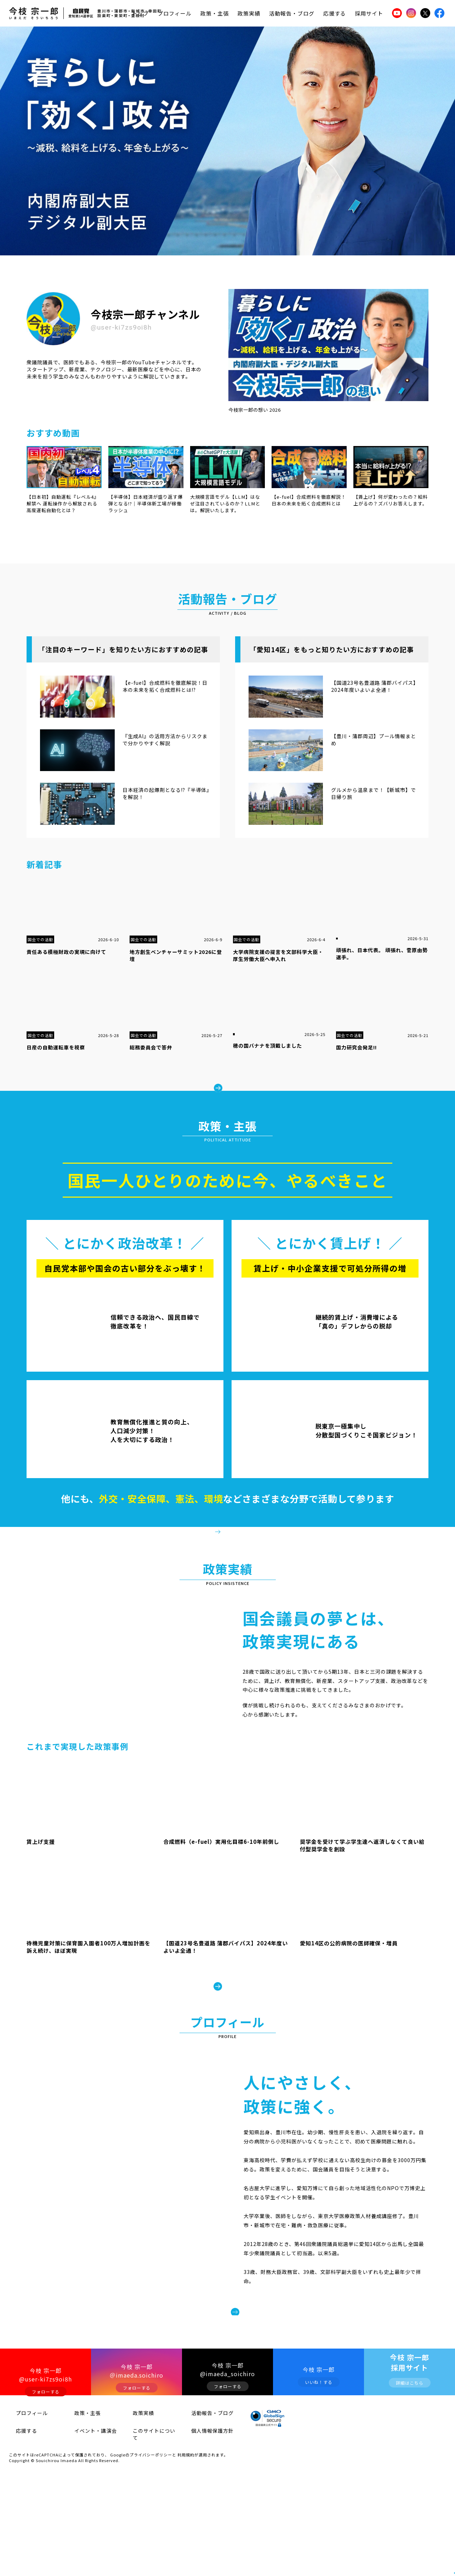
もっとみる (233, 1080)
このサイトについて (146, 2534)
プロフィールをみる (286, 2393)
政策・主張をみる (233, 1555)
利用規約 (185, 2553)
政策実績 (249, 13)
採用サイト (369, 13)
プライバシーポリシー (151, 2553)
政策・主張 (214, 13)
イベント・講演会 (85, 2534)
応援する (334, 13)
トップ (140, 13)
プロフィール (175, 13)
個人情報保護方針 (202, 2534)
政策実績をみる (227, 2041)
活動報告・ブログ (291, 13)
